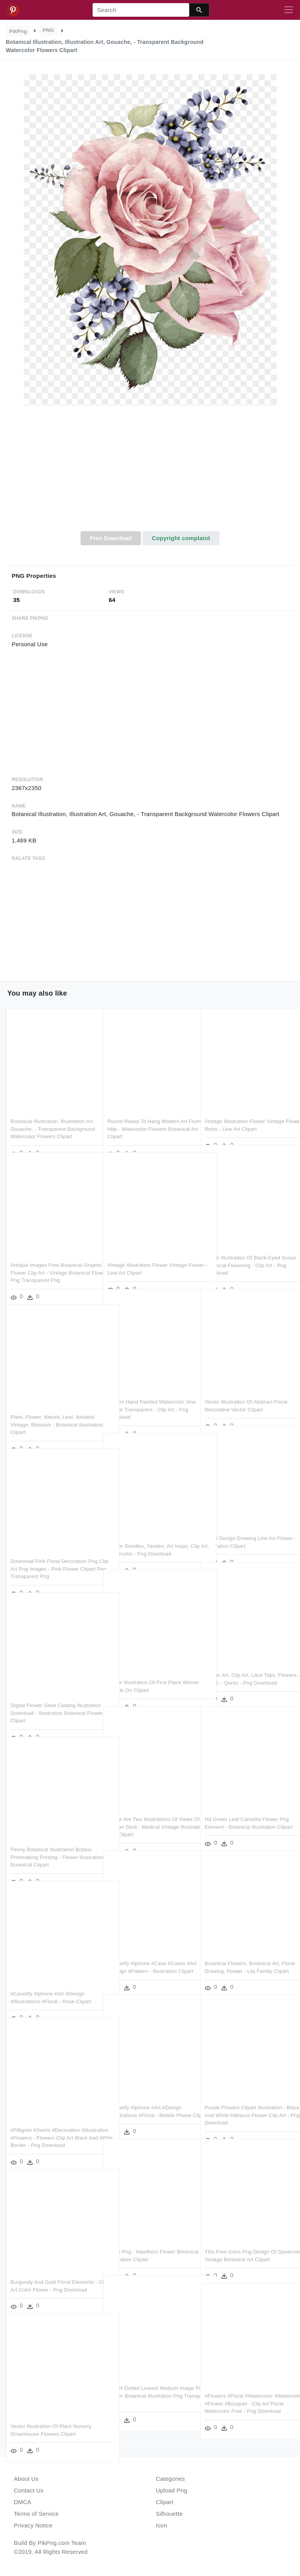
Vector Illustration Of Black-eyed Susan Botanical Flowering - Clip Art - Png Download (246, 1248)
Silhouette (169, 2513)
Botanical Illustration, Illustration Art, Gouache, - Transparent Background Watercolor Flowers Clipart (53, 1112)
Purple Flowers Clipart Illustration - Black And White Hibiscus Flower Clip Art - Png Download (245, 2098)
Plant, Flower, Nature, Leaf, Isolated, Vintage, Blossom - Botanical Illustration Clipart (53, 1408)
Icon (161, 2525)
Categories (170, 2478)
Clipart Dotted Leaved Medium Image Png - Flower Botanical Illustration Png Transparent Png (144, 2379)
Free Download (111, 538)
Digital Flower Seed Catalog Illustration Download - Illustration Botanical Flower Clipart (49, 1696)
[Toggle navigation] (288, 10)
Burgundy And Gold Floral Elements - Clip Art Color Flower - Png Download (52, 2273)
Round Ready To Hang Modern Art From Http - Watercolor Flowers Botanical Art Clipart (147, 1112)
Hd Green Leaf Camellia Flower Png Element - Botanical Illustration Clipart (247, 1810)
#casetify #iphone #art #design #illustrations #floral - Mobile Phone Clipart (149, 2098)
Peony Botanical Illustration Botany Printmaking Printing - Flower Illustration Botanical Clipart (51, 1840)
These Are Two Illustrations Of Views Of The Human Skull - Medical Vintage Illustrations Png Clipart (150, 1810)
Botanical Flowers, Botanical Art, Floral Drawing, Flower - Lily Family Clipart (246, 1954)
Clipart (165, 2502)
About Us (26, 2478)
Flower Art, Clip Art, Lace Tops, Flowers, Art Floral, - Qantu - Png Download (243, 1666)
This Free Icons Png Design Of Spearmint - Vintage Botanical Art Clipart (243, 2242)
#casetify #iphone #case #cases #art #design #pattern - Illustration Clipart (147, 1954)
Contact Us (29, 2490)
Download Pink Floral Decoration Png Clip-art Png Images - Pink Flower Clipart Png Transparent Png (52, 1552)
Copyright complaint (181, 538)
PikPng (18, 31)
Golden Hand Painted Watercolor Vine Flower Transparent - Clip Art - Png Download (148, 1393)
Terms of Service (36, 2513)
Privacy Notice (33, 2525)
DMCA (23, 2502)
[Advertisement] (150, 473)
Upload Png (172, 2490)
